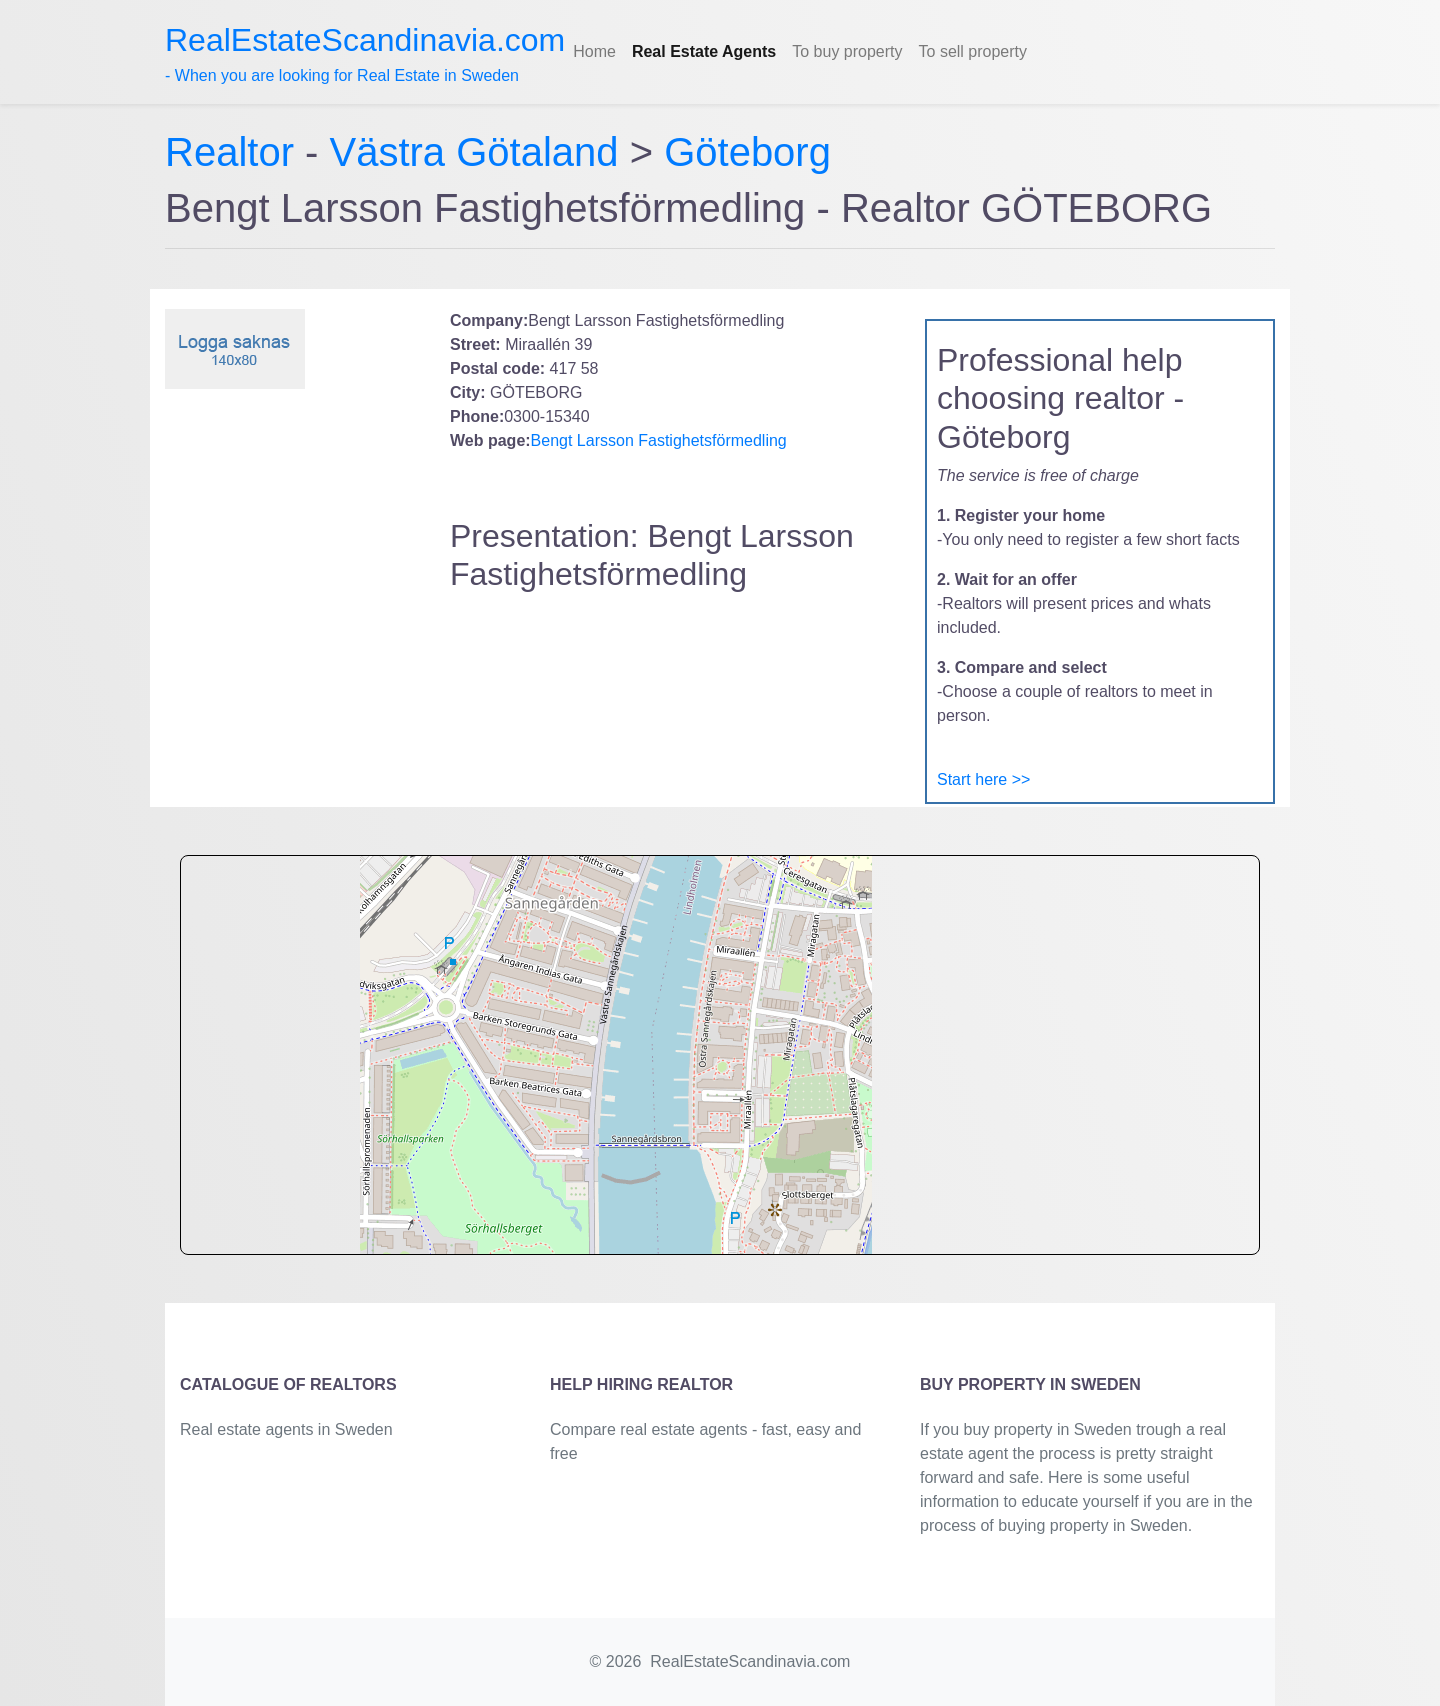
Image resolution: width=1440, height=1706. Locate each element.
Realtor (235, 152)
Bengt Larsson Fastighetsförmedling (659, 440)
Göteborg (747, 152)
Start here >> (983, 779)
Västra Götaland (474, 152)
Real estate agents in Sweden (286, 1429)
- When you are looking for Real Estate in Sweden (365, 53)
